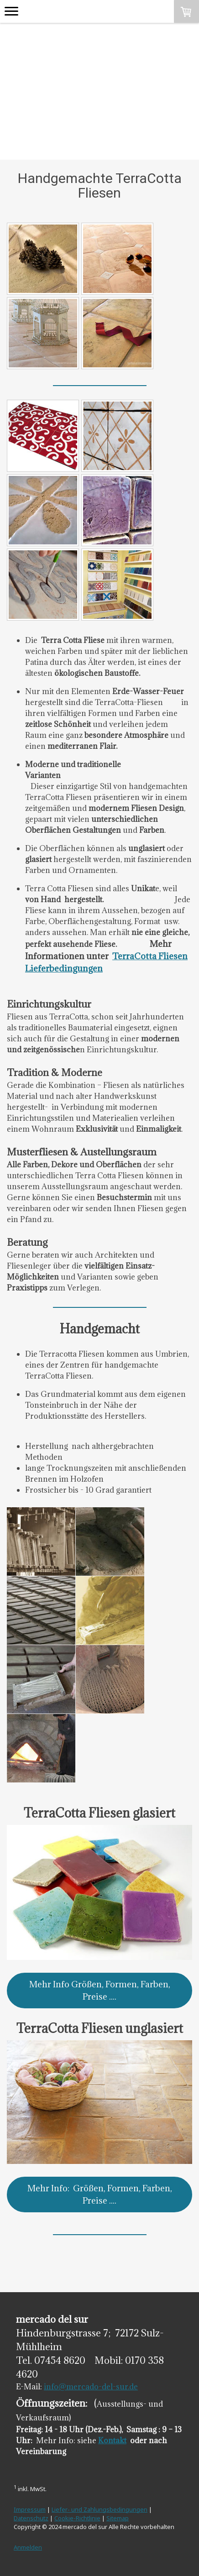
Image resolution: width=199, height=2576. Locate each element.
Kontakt (112, 2440)
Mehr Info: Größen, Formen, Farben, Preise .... (99, 2194)
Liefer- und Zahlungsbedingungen (99, 2509)
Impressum (30, 2509)
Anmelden (28, 2547)
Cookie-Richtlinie (77, 2518)
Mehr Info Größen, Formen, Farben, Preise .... (99, 1990)
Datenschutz (31, 2518)
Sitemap (117, 2518)
